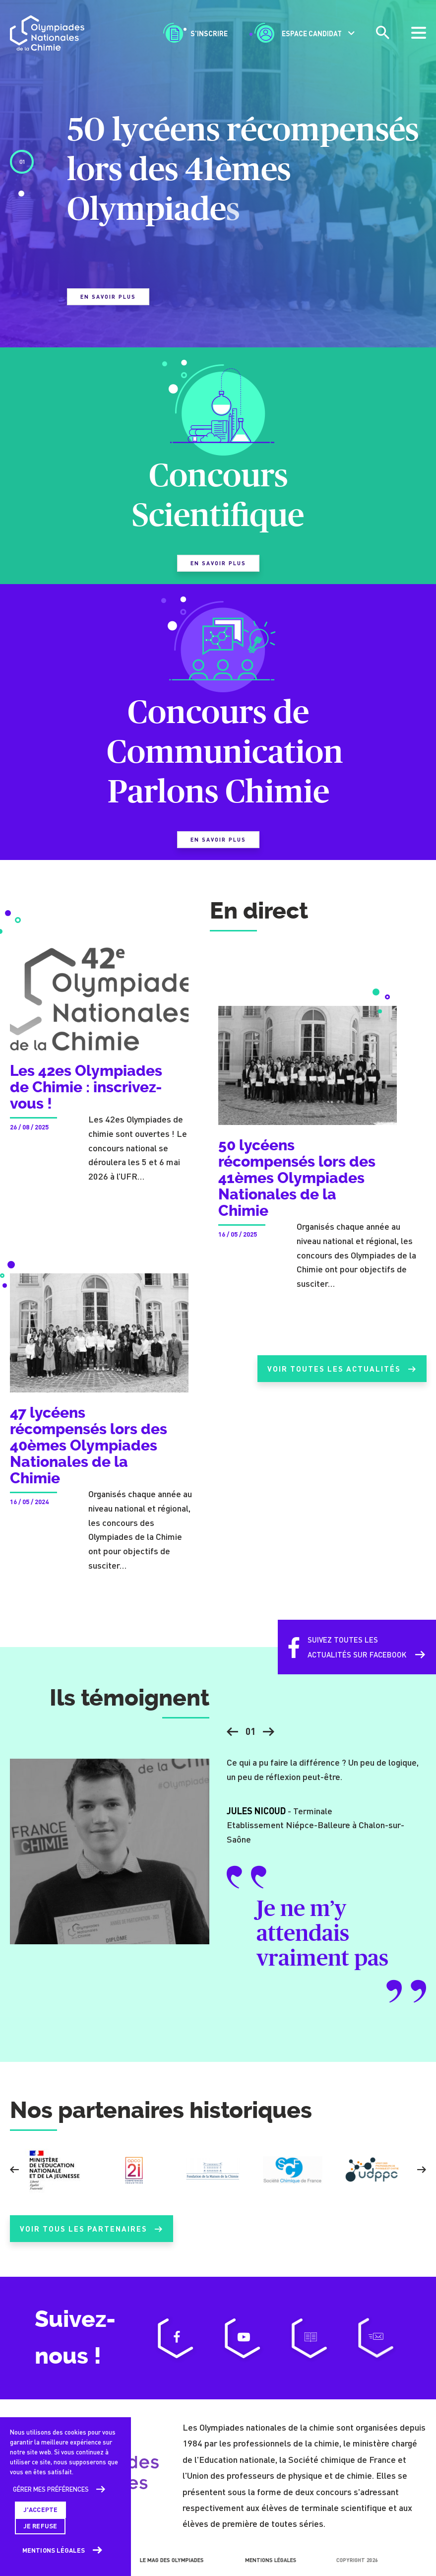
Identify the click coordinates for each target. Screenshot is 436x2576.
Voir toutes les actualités (339, 1379)
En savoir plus (108, 296)
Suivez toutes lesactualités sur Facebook (343, 1656)
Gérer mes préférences (51, 2489)
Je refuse (40, 2526)
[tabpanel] (218, 207)
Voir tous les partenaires (91, 2239)
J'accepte (40, 2509)
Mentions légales (53, 2550)
